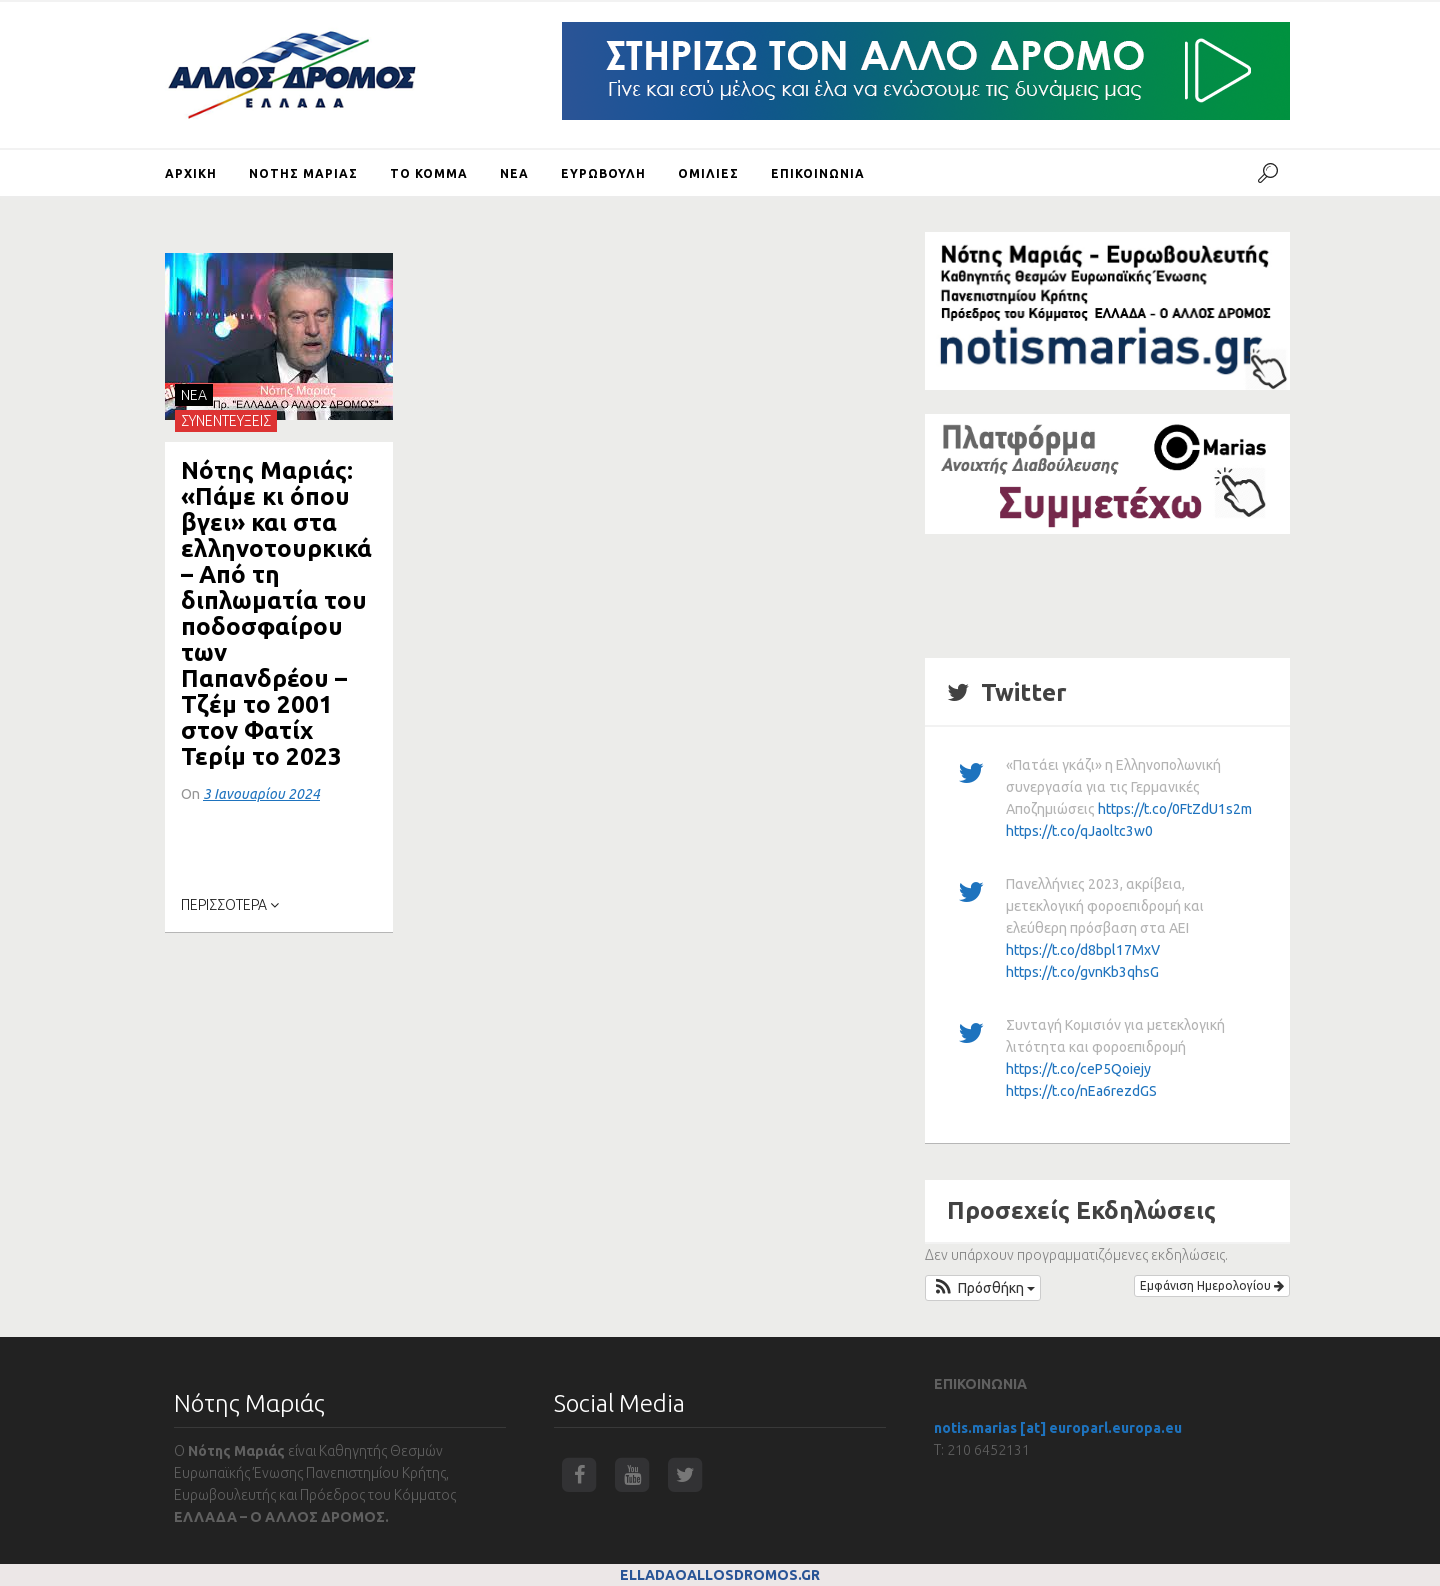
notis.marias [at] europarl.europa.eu (1058, 1428)
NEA (194, 395)
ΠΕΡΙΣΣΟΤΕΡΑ (230, 905)
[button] (983, 1288)
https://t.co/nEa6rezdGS (1081, 1091)
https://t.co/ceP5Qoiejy (1078, 1069)
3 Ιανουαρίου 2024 (261, 794)
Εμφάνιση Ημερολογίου (1212, 1285)
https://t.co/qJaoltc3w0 (1079, 831)
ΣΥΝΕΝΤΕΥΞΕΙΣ (226, 421)
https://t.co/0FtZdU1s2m (1175, 809)
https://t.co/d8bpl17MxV (1083, 950)
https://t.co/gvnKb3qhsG (1082, 972)
